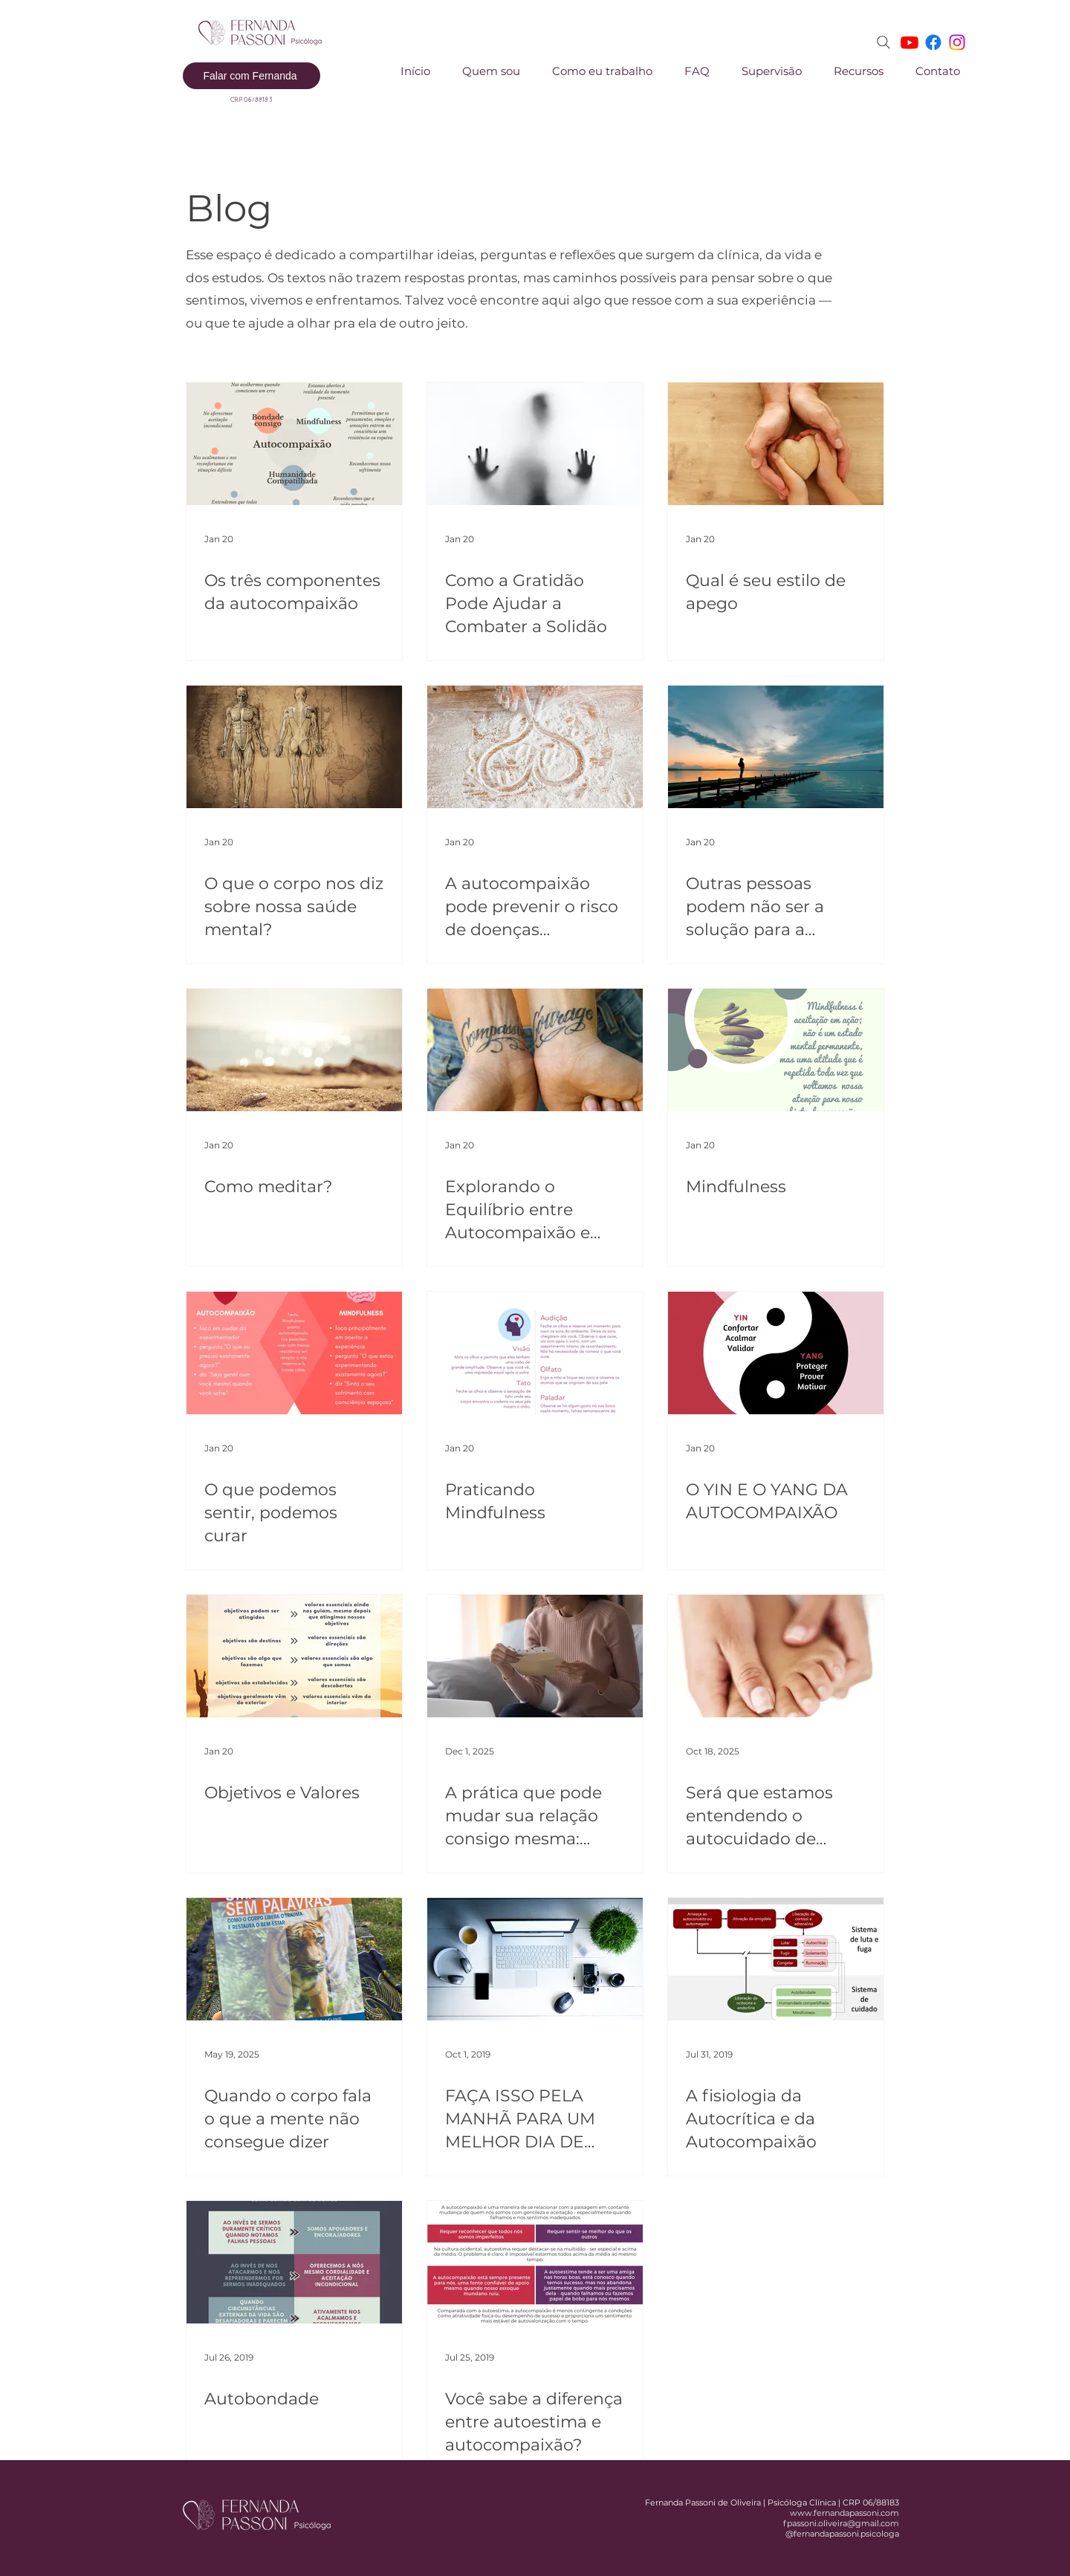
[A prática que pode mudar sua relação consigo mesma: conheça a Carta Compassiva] (535, 1656)
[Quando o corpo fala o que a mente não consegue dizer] (294, 1959)
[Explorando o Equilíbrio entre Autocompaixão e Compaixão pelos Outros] (535, 1050)
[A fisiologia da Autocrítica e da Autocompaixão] (775, 1959)
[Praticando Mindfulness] (535, 1353)
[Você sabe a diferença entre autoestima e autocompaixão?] (535, 2262)
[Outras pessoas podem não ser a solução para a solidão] (775, 747)
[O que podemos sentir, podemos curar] (294, 1353)
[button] (594, 71)
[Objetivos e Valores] (294, 1656)
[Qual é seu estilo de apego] (775, 444)
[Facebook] (933, 42)
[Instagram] (957, 42)
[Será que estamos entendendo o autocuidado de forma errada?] (775, 1656)
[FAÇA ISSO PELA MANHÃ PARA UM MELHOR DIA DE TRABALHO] (535, 1959)
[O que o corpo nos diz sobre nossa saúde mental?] (294, 747)
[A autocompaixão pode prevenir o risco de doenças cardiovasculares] (535, 747)
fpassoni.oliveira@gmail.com (841, 2523)
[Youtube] (909, 42)
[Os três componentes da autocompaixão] (294, 444)
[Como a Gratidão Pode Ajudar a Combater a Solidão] (535, 444)
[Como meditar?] (294, 1050)
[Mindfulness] (775, 1050)
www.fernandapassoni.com (844, 2513)
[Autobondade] (294, 2262)
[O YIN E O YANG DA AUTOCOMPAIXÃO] (775, 1353)
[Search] (883, 42)
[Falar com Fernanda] (251, 75)
